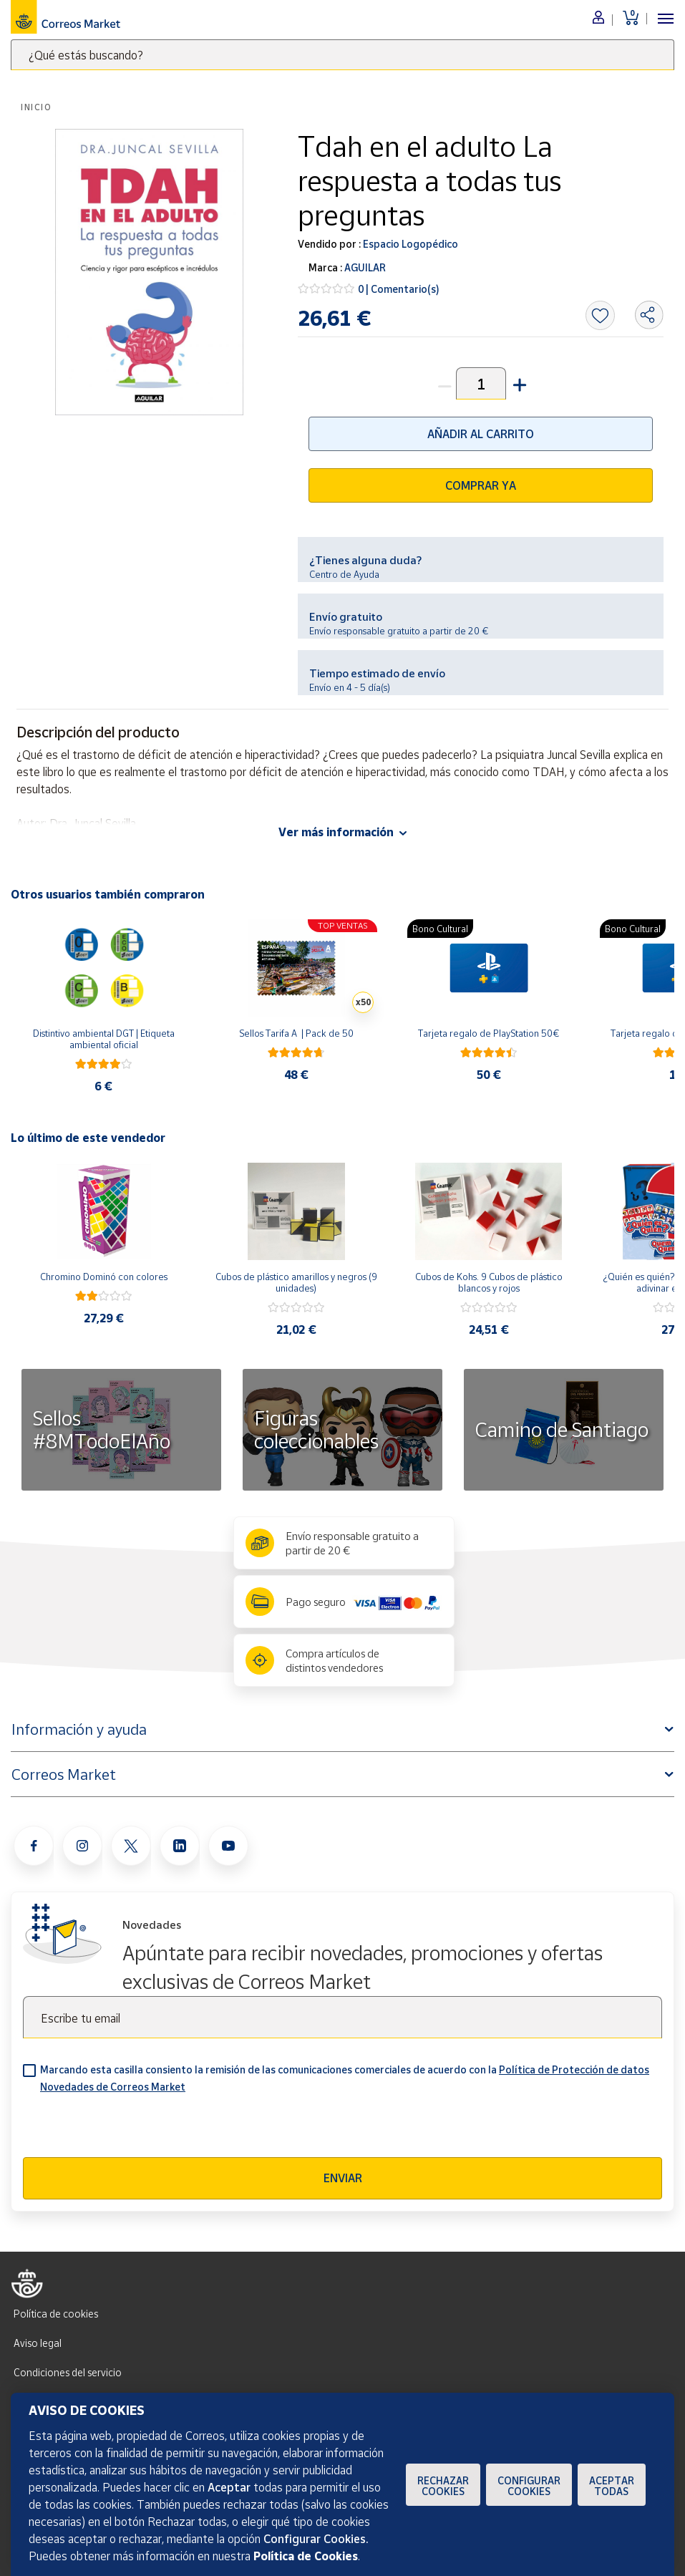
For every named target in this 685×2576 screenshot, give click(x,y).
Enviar (343, 2178)
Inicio (36, 107)
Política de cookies (56, 2314)
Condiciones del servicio (68, 2372)
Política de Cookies (305, 2556)
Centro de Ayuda (344, 574)
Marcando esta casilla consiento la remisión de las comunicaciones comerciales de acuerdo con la (344, 2078)
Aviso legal (38, 2343)
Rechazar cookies (443, 2485)
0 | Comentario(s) (398, 289)
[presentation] (132, 2129)
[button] (518, 383)
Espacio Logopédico (409, 244)
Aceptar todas (611, 2485)
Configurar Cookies (528, 2485)
